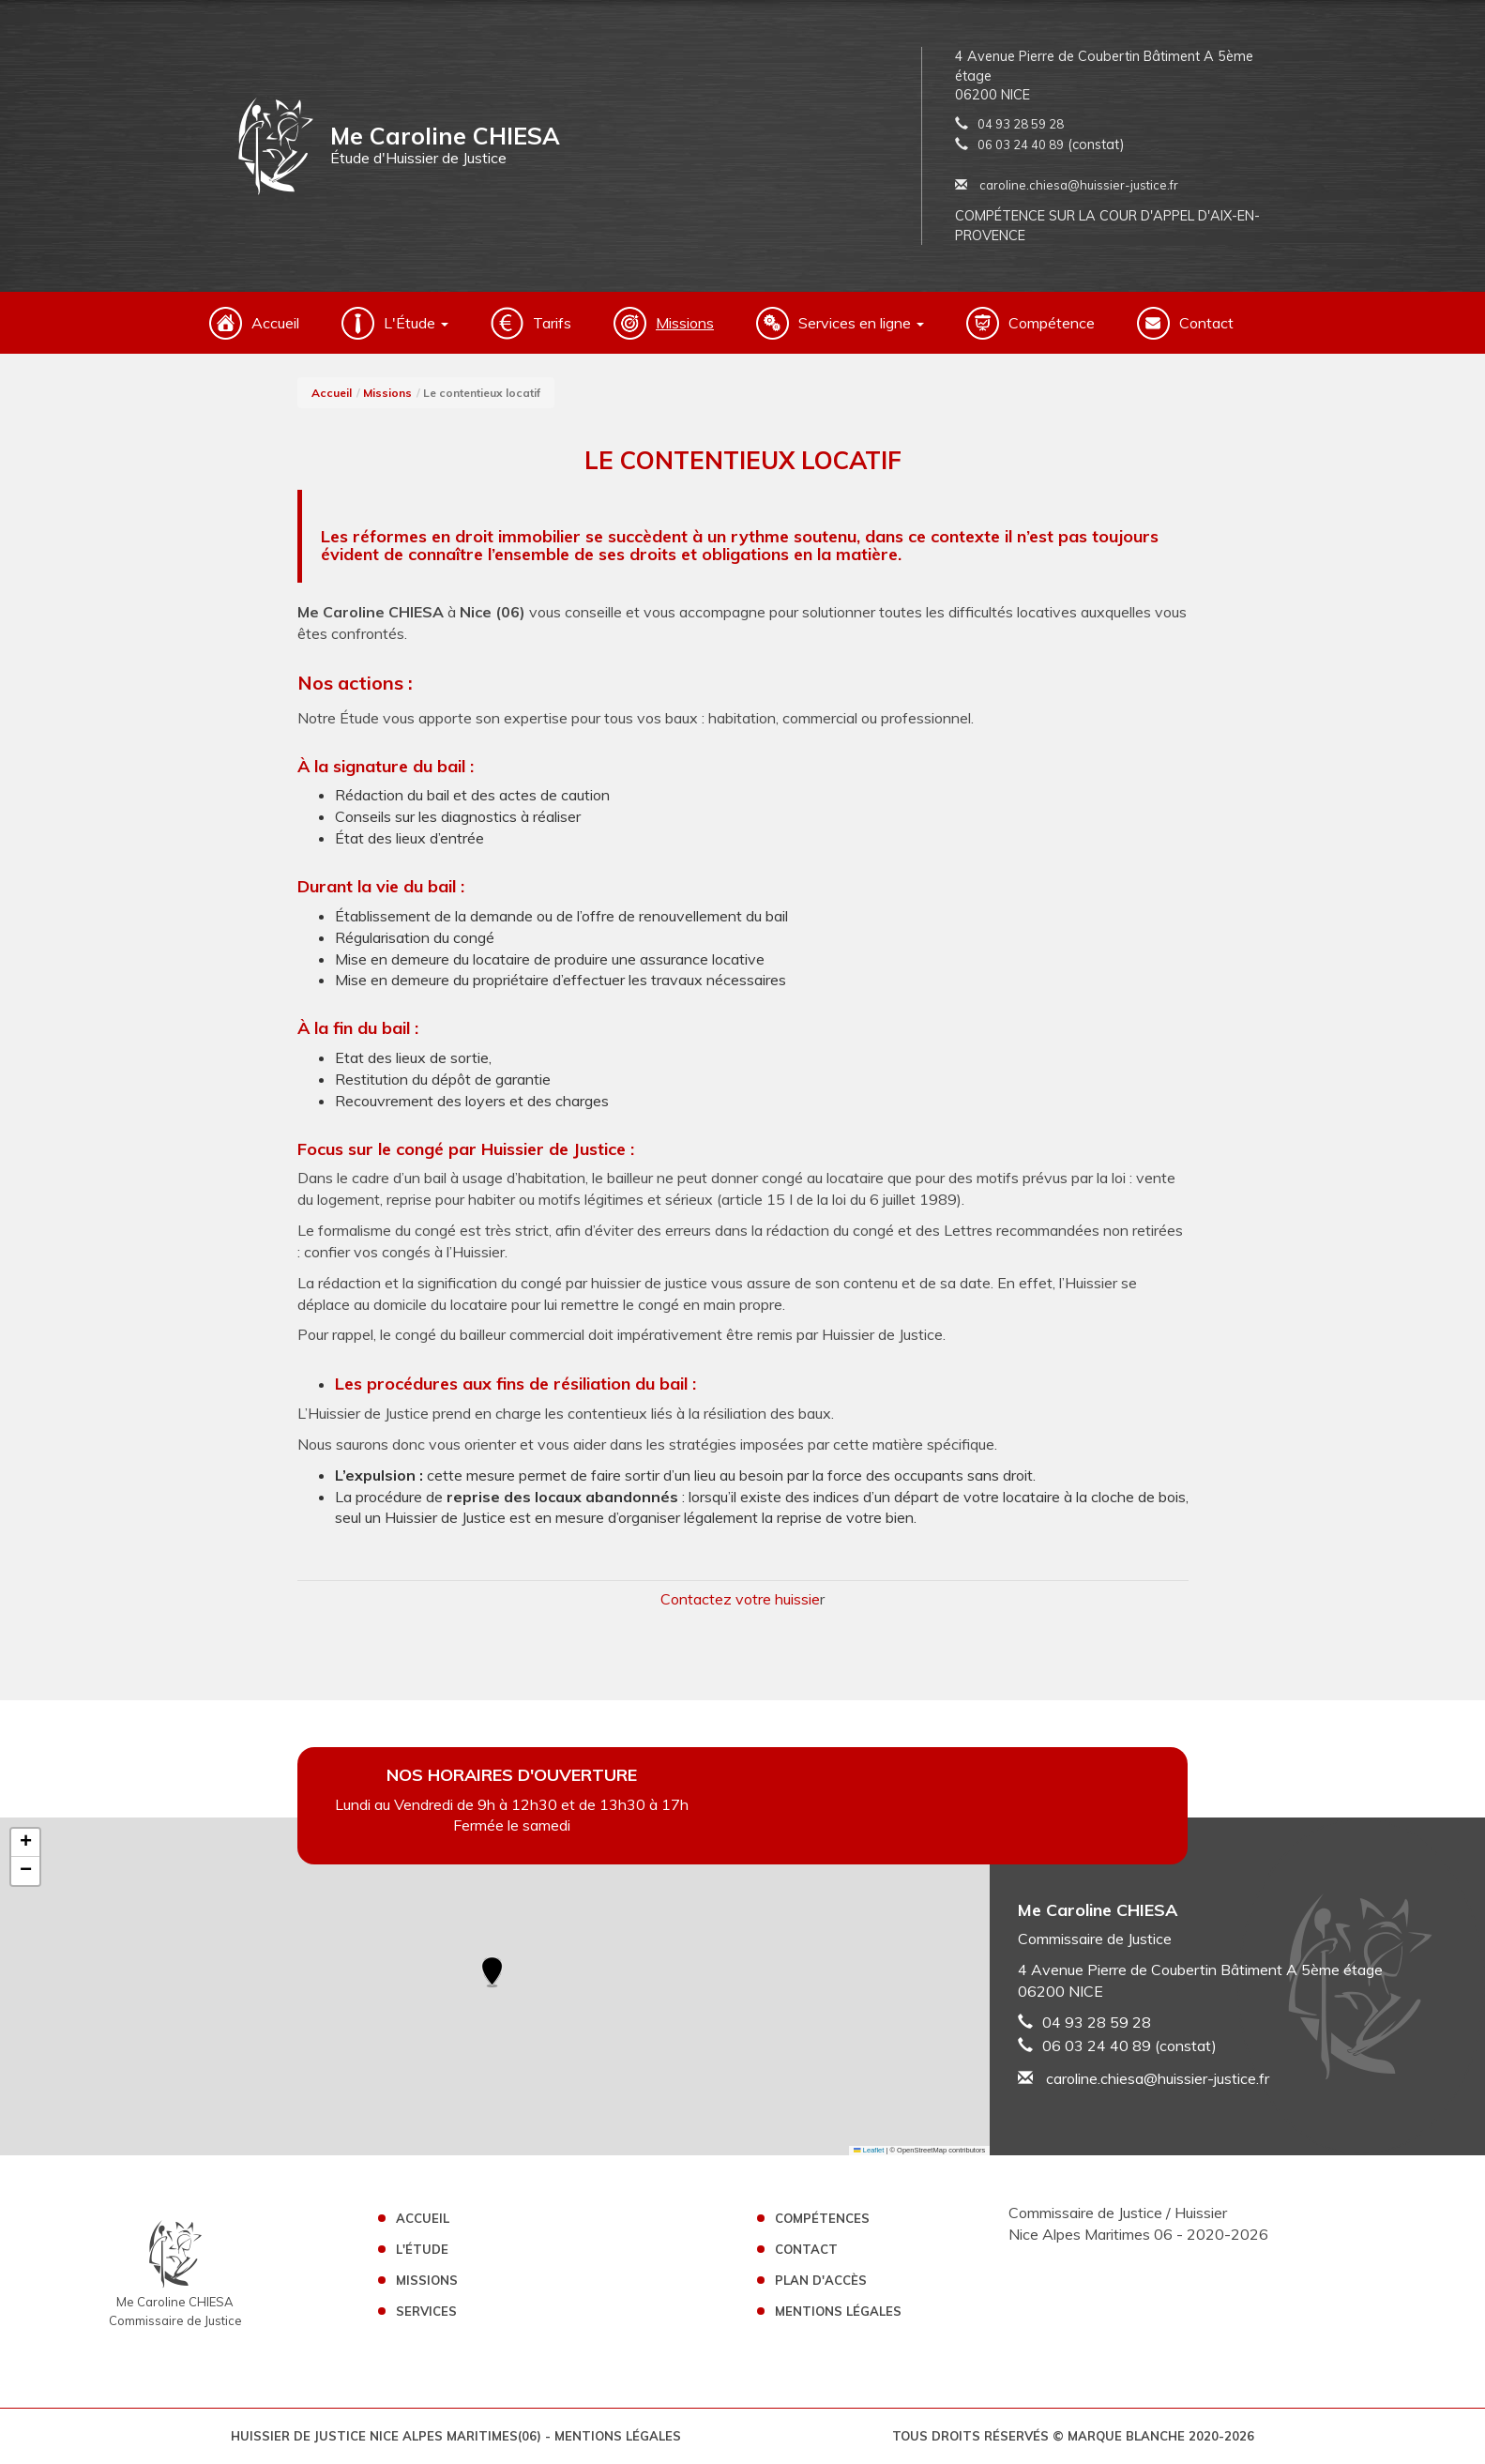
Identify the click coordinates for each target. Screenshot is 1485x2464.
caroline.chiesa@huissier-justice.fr (1066, 184)
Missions (685, 322)
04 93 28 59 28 (1020, 123)
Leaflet (869, 2150)
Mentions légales (838, 2311)
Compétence (1051, 322)
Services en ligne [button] (861, 322)
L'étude (422, 2249)
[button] (492, 1973)
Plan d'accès (821, 2280)
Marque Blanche (1126, 2435)
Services (426, 2311)
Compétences (822, 2218)
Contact (1206, 322)
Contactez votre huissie (740, 1598)
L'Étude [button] (416, 322)
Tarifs (552, 322)
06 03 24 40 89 (1020, 144)
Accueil (275, 322)
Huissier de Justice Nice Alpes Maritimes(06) (388, 2435)
